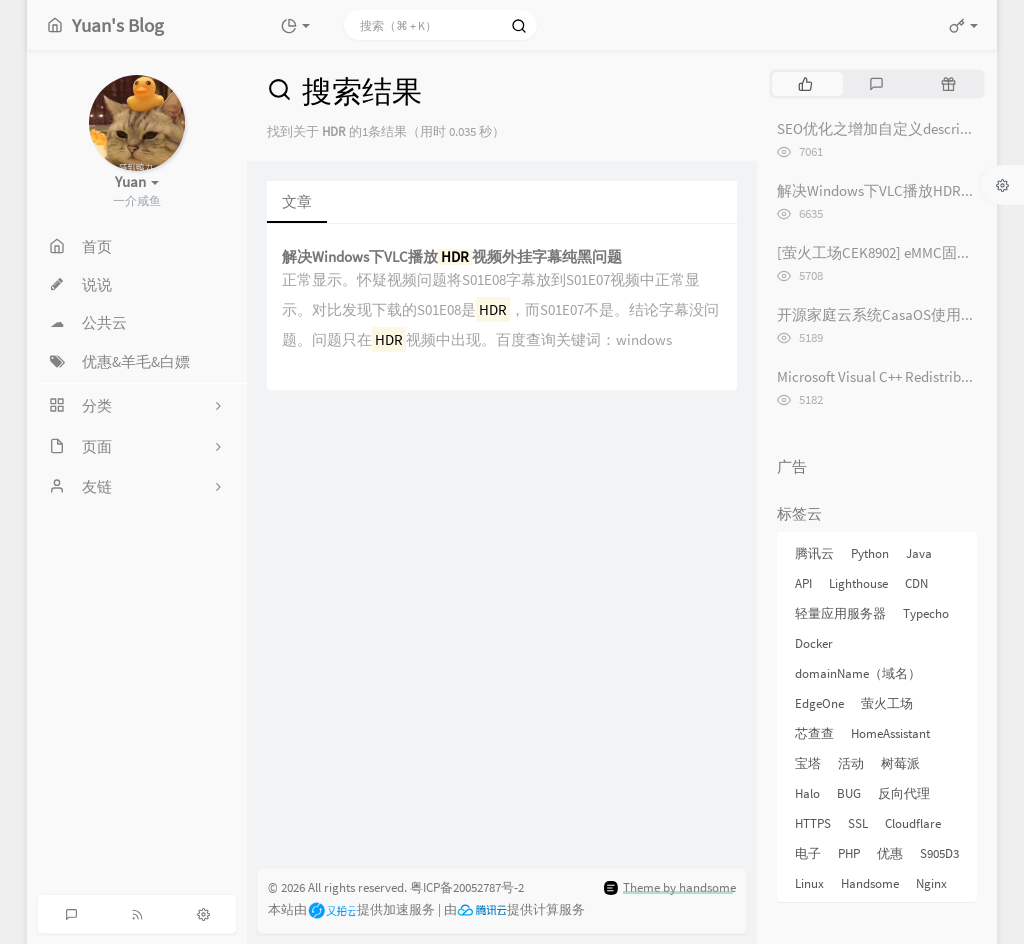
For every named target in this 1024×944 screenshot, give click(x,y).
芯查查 (814, 733)
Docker (814, 643)
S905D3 (939, 853)
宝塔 (808, 763)
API (803, 583)
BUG (849, 793)
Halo (807, 793)
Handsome (870, 883)
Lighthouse (858, 583)
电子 (808, 853)
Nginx (931, 883)
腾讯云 (814, 553)
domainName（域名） (858, 673)
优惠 (890, 853)
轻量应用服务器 (840, 613)
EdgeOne (819, 703)
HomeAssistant (890, 733)
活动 (851, 763)
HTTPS (813, 823)
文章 (297, 201)
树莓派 (900, 763)
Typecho (926, 613)
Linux (809, 883)
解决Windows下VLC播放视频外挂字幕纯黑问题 (452, 257)
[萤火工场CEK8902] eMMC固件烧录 (889, 252)
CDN (916, 583)
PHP (849, 853)
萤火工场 (887, 703)
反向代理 (904, 793)
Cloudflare (913, 823)
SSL (858, 823)
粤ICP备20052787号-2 (467, 887)
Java (919, 553)
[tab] (805, 84)
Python (870, 553)
